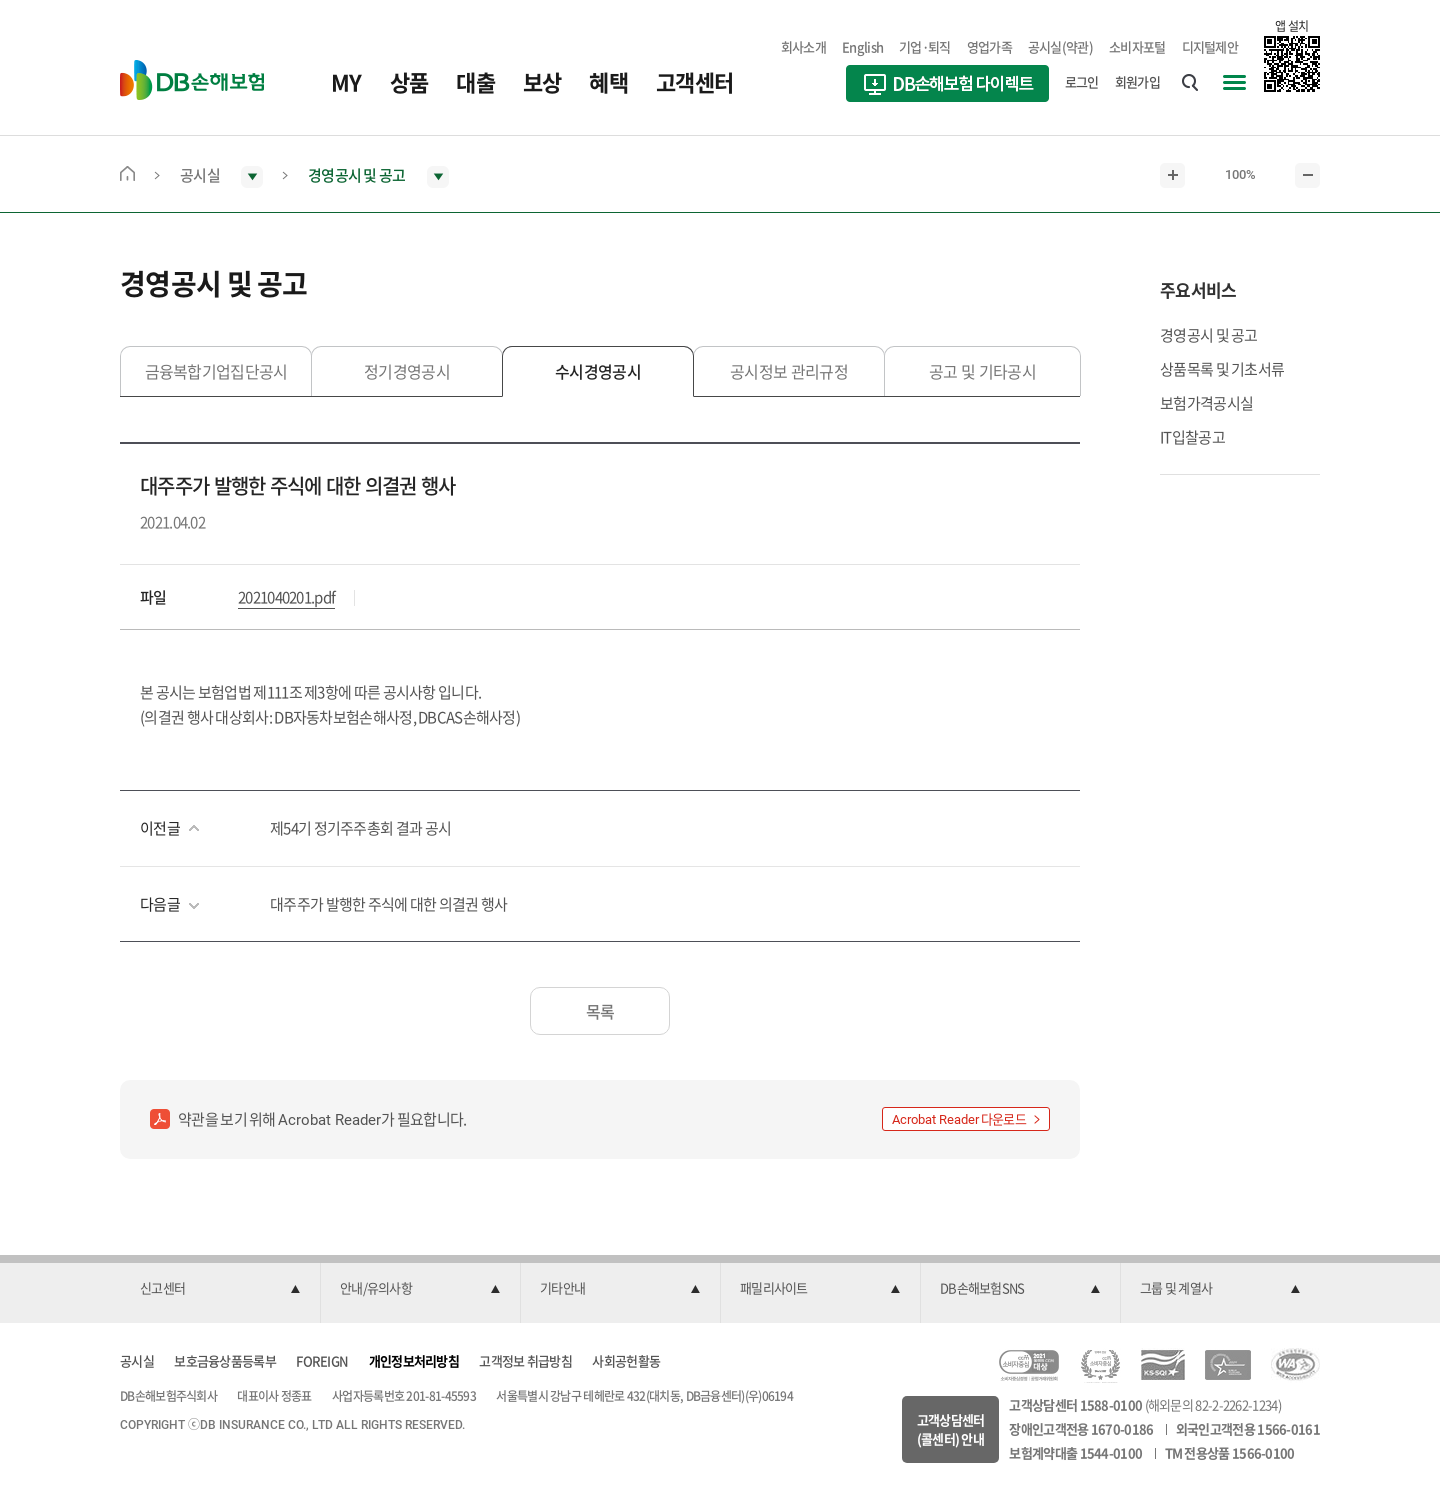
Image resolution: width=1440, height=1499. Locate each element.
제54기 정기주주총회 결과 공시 (360, 828)
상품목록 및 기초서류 (1222, 369)
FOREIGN (322, 1360)
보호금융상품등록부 (225, 1360)
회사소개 (803, 46)
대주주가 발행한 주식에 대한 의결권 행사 (389, 904)
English (862, 46)
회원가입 (1137, 81)
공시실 (137, 1360)
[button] (220, 1289)
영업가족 (989, 46)
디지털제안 (1210, 46)
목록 (600, 1011)
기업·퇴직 (925, 46)
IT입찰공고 (1192, 437)
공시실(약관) (1060, 46)
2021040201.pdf (286, 597)
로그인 (1082, 81)
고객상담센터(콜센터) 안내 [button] (951, 1429)
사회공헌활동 (626, 1360)
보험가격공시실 (1206, 403)
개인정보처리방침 (414, 1360)
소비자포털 (1137, 46)
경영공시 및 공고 (1209, 335)
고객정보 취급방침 (525, 1360)
